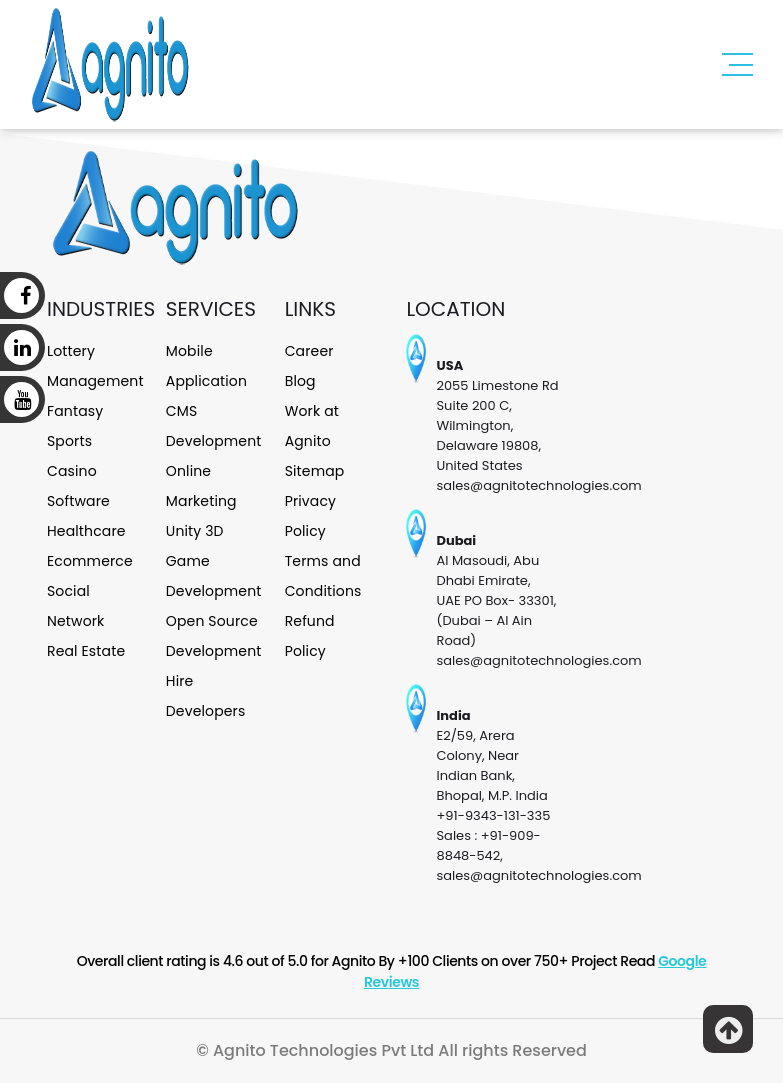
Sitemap (315, 471)
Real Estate (86, 651)
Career (309, 351)
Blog (300, 381)
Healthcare (86, 531)
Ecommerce (90, 561)
